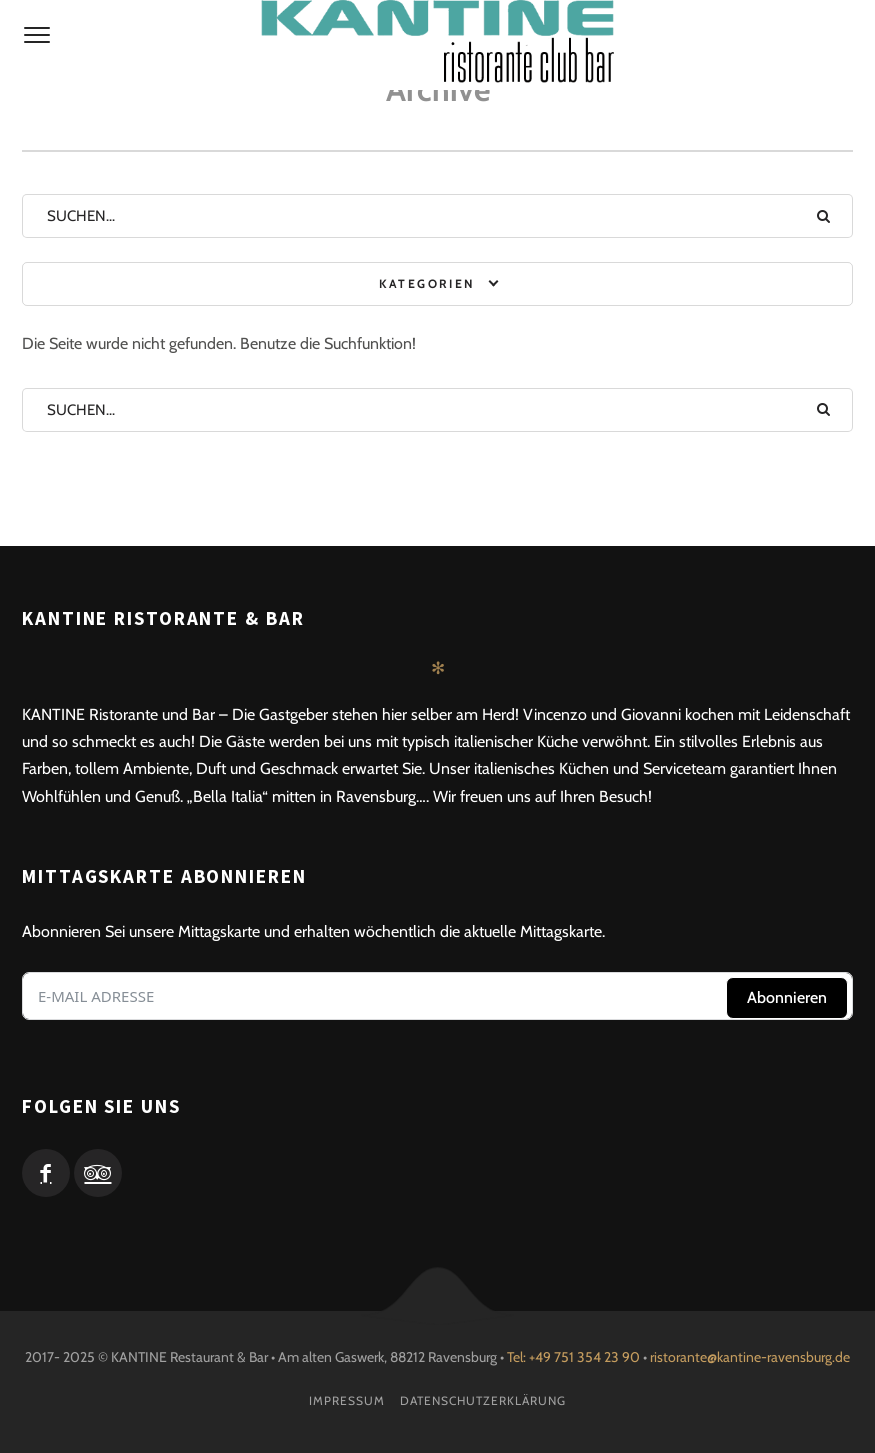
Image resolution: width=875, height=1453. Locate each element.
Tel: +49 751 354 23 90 (573, 1357)
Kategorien (427, 283)
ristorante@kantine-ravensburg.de (750, 1357)
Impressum (347, 1400)
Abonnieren (787, 997)
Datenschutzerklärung (483, 1400)
